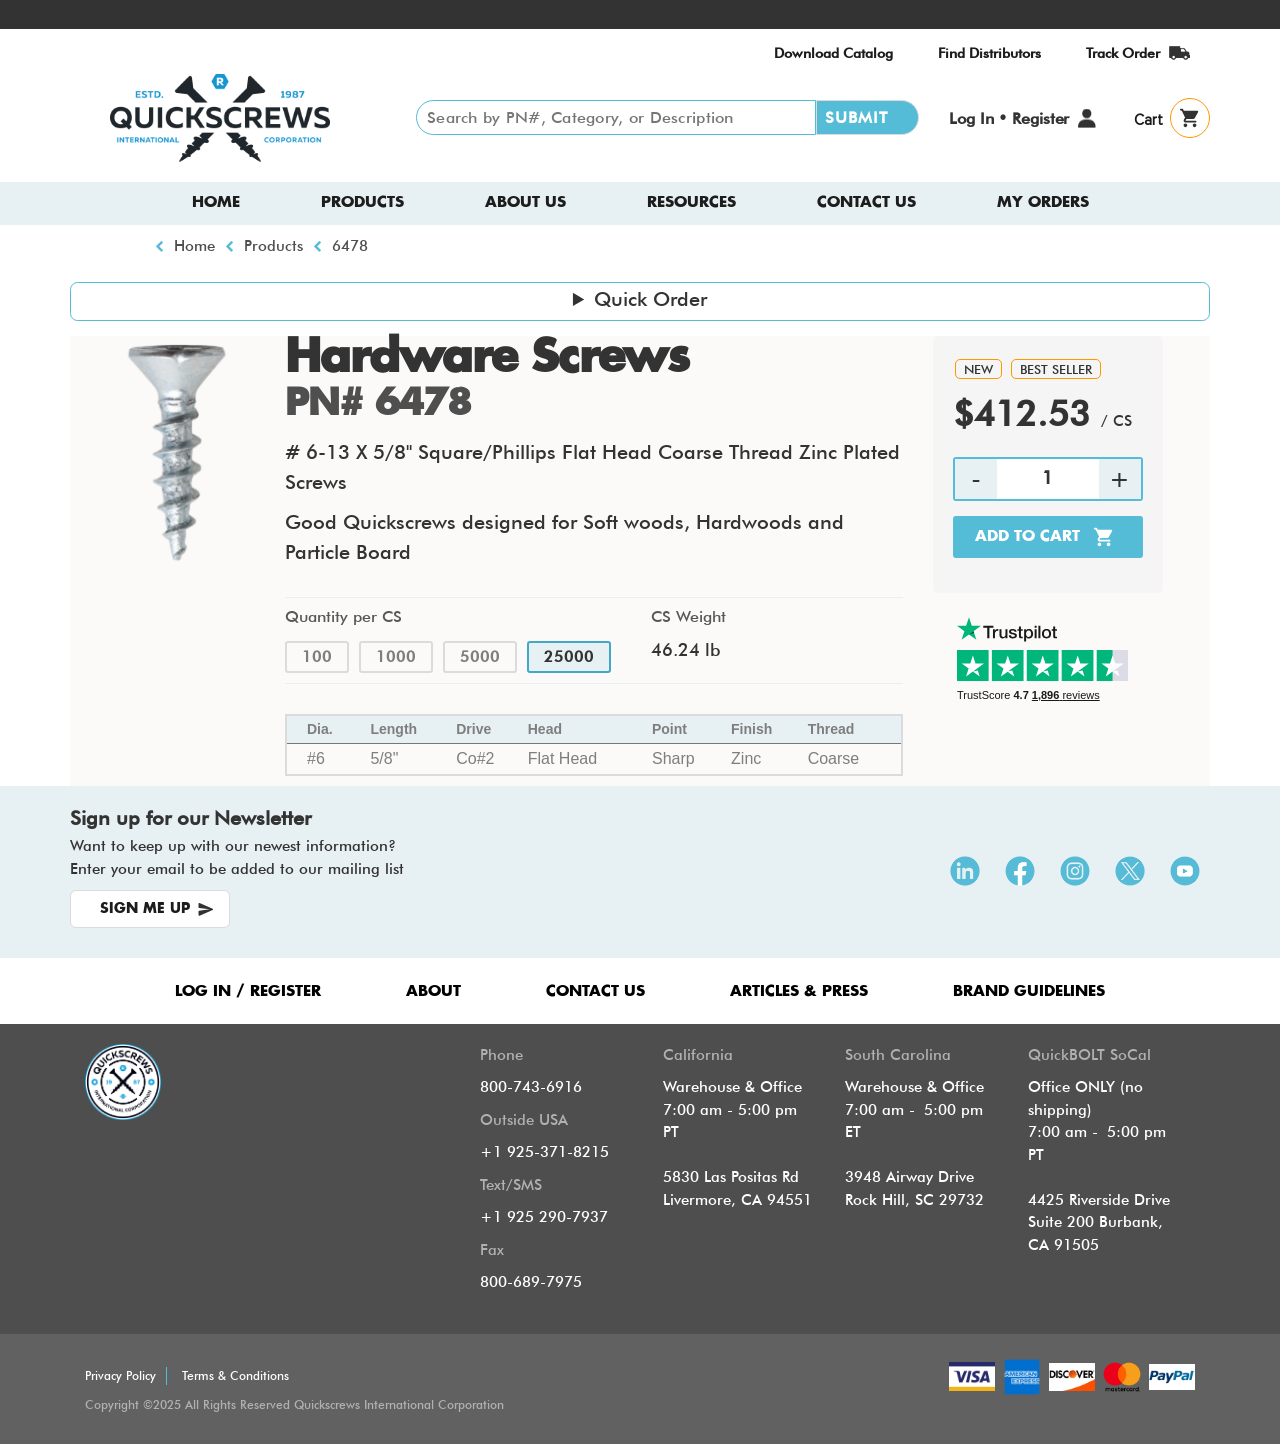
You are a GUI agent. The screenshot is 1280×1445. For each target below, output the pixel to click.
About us (525, 202)
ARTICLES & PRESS (799, 991)
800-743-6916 (531, 1087)
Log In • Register (1009, 118)
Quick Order (650, 299)
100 (317, 657)
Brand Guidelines (1029, 991)
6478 (350, 246)
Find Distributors (989, 53)
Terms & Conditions (235, 1375)
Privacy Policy (120, 1375)
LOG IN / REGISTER (248, 991)
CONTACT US (595, 991)
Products (362, 202)
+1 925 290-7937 (544, 1217)
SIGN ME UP (145, 909)
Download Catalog (833, 53)
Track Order (1123, 53)
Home (216, 202)
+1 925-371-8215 (544, 1152)
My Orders (1043, 202)
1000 (396, 657)
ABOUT (433, 991)
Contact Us (866, 202)
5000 (480, 657)
